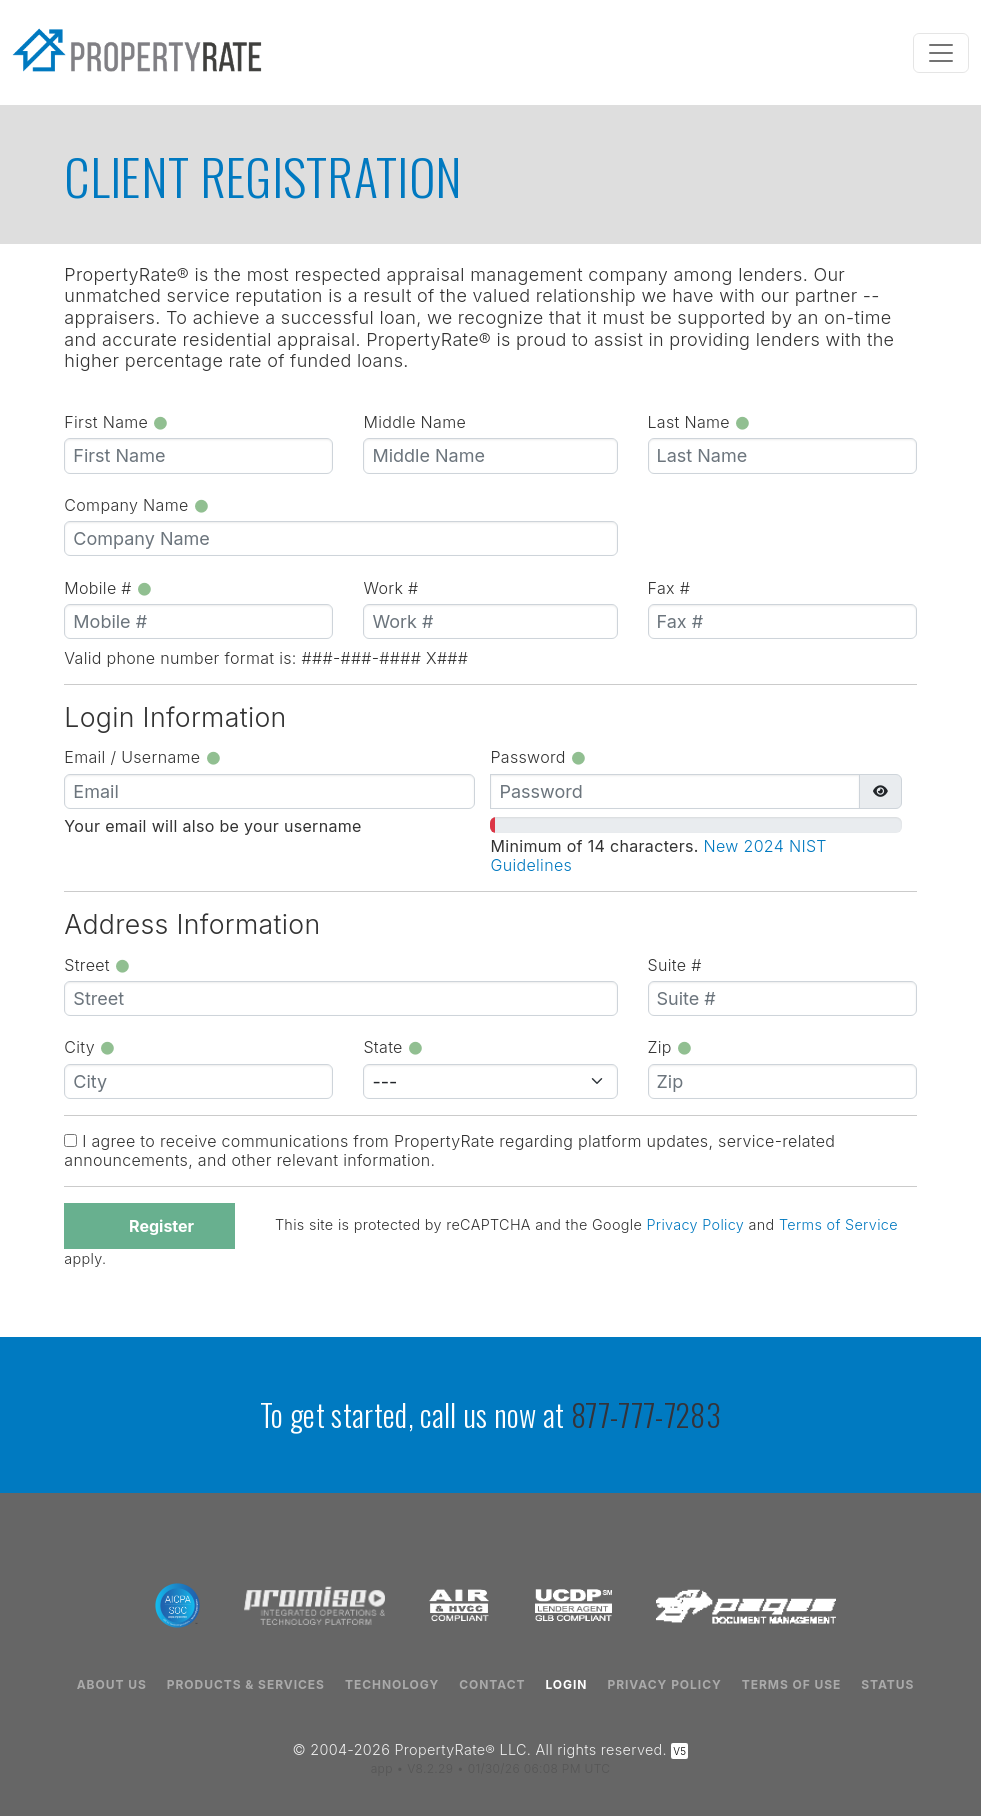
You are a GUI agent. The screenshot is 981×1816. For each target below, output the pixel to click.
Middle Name (414, 422)
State (393, 1047)
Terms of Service (838, 1225)
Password (538, 757)
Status (887, 1685)
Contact (492, 1685)
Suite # (675, 965)
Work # (390, 588)
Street (97, 965)
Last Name (699, 422)
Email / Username (142, 757)
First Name (116, 422)
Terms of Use (792, 1685)
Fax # (669, 588)
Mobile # (108, 588)
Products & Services (246, 1685)
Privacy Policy (695, 1225)
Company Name (136, 505)
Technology (392, 1685)
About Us (112, 1685)
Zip (670, 1047)
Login (566, 1685)
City (90, 1047)
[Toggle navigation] (941, 53)
